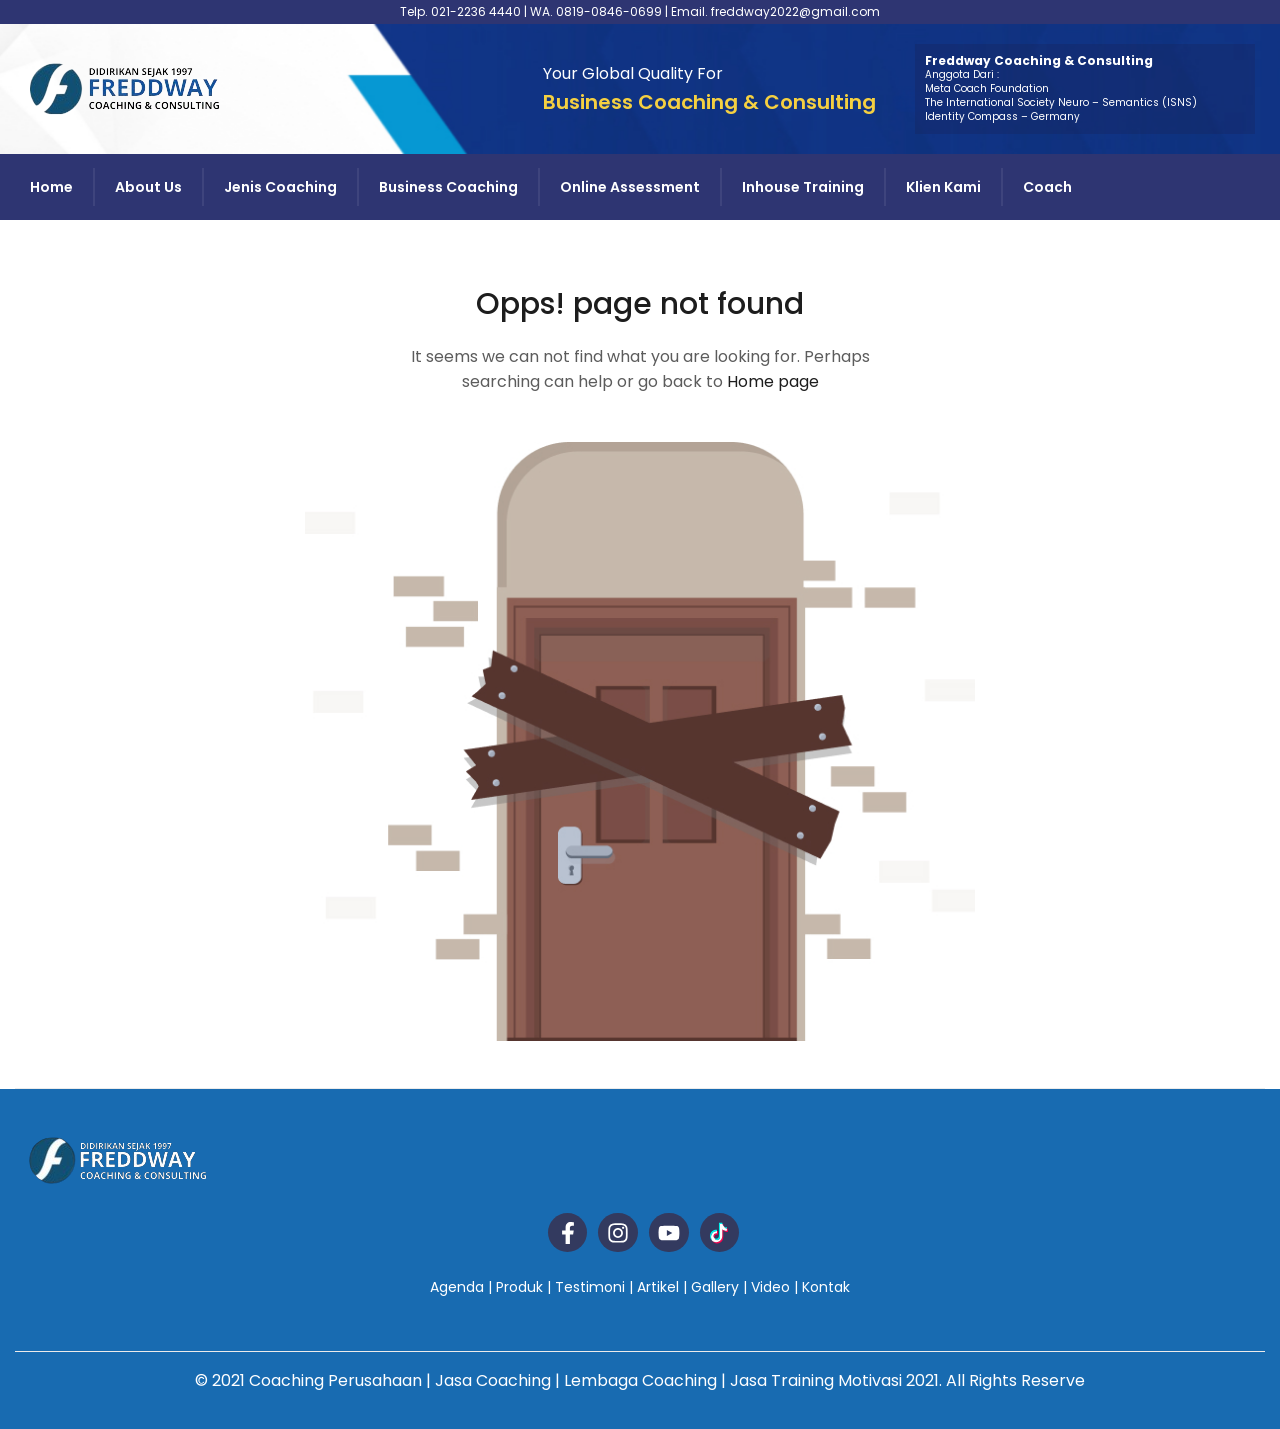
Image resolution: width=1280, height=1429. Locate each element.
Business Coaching (448, 187)
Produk (519, 1287)
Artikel (658, 1287)
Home (51, 187)
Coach (1047, 187)
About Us (148, 187)
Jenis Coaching (280, 187)
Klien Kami (943, 187)
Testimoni (590, 1287)
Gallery (715, 1287)
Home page (773, 381)
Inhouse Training (803, 187)
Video (770, 1287)
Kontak (826, 1287)
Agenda (457, 1287)
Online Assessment (630, 187)
